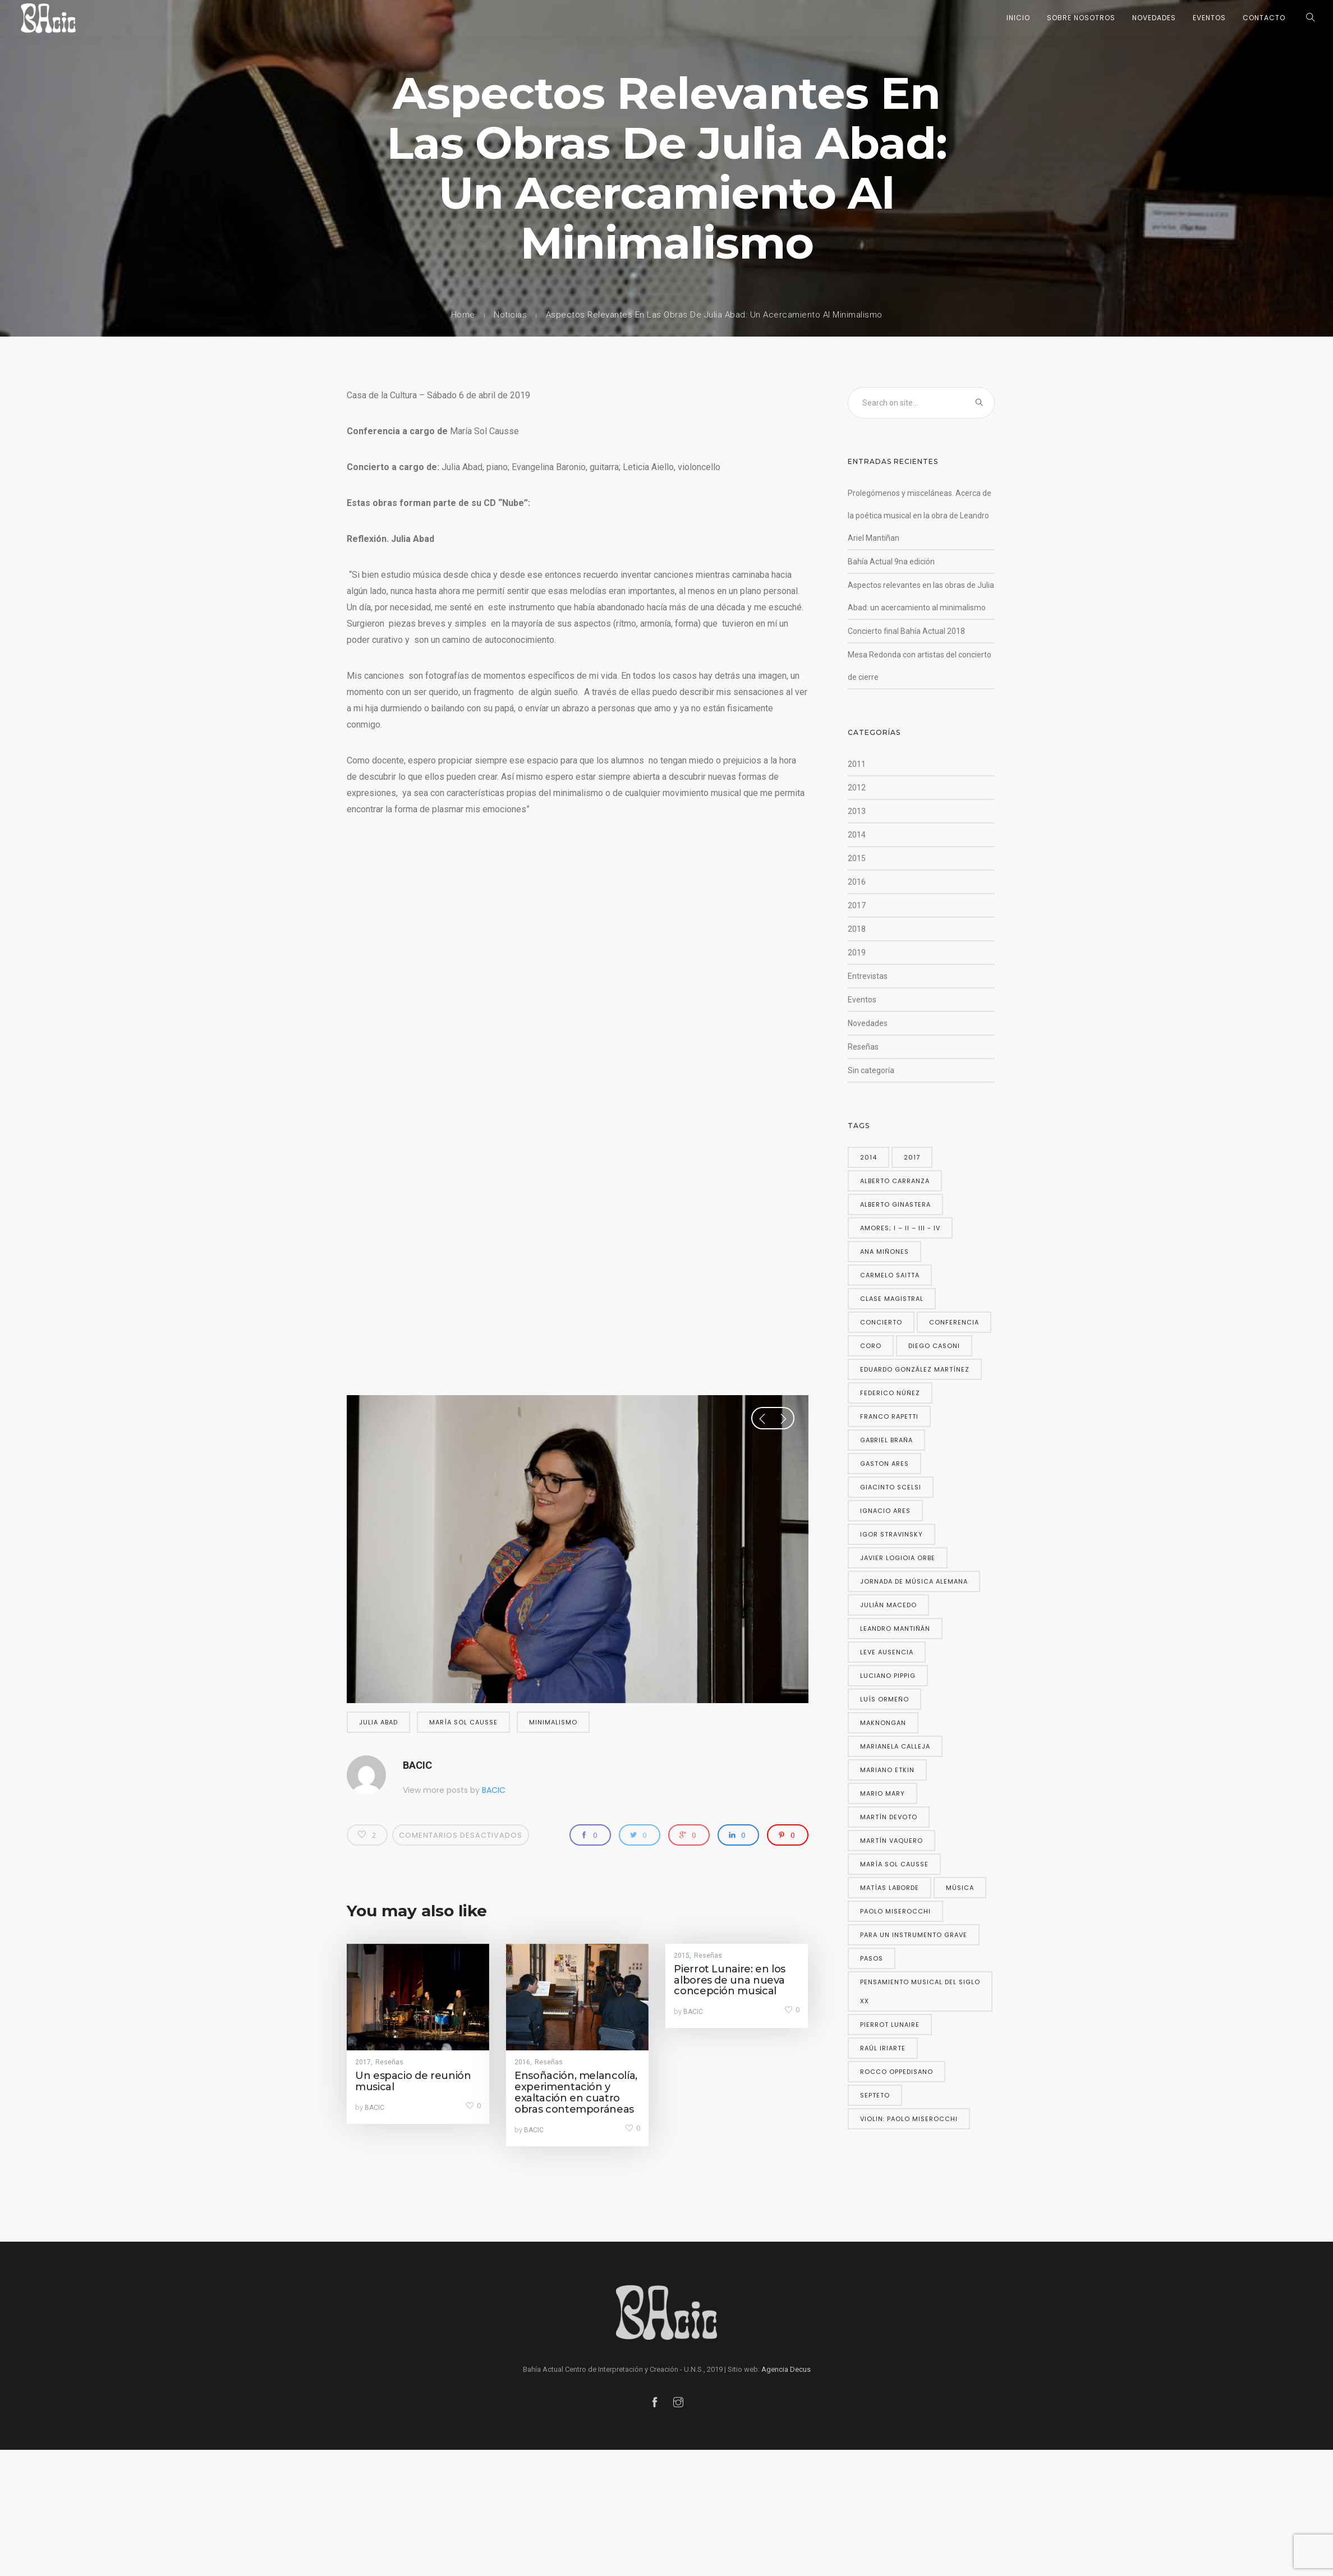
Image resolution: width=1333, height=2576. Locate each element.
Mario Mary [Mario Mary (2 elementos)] (882, 1793)
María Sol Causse (463, 1722)
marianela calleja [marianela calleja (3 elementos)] (895, 1746)
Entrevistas (868, 976)
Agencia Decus (786, 2369)
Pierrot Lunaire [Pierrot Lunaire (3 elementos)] (890, 2024)
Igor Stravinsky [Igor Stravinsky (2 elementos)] (891, 1534)
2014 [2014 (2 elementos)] (868, 1157)
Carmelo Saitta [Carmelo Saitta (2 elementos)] (890, 1275)
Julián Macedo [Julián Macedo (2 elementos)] (888, 1604)
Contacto (1264, 17)
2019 (857, 952)
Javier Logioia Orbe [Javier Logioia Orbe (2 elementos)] (897, 1557)
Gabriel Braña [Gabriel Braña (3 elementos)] (886, 1440)
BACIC (417, 1765)
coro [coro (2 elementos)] (870, 1345)
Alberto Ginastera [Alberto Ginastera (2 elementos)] (895, 1204)
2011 (857, 764)
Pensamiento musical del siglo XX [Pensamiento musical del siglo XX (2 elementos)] (920, 1991)
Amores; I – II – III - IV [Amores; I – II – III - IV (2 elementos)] (900, 1227)
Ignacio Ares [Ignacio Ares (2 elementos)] (885, 1510)
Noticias (510, 315)
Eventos (1209, 17)
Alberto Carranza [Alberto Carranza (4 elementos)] (895, 1180)
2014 (857, 834)
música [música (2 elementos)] (960, 1887)
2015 (682, 1955)
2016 (522, 2062)
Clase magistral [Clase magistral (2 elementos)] (891, 1298)
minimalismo (553, 1722)
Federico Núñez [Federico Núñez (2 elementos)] (890, 1392)
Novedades (1154, 17)
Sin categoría (871, 1070)
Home (463, 315)
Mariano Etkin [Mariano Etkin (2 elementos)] (887, 1769)
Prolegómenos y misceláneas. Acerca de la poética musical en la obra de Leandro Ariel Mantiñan (919, 515)
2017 (363, 2062)
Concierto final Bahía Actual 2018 (906, 631)
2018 (857, 928)
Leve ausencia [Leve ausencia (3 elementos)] (886, 1652)
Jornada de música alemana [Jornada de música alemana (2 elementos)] (914, 1581)
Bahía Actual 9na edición (891, 561)
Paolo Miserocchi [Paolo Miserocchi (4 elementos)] (895, 1911)
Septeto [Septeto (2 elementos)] (875, 2095)
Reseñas (389, 2062)
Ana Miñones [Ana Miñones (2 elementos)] (884, 1251)
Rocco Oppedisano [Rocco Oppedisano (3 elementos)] (896, 2071)
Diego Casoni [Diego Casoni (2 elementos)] (934, 1345)
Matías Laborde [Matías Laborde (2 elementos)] (889, 1887)
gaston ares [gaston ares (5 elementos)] (884, 1463)
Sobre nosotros (1081, 17)
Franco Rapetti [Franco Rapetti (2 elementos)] (889, 1416)
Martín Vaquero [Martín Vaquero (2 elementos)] (891, 1840)
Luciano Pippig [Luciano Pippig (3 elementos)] (888, 1675)
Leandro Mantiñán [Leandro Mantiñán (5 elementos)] (895, 1628)
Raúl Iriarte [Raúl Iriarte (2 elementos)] (882, 2048)
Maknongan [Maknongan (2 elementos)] (883, 1722)
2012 (857, 787)
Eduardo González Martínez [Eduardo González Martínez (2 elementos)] (914, 1369)
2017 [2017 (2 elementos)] (912, 1157)
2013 (857, 811)
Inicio (1018, 17)
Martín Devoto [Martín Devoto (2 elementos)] (888, 1817)
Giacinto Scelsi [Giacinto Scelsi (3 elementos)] (890, 1487)
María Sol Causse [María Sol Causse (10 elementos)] (894, 1864)
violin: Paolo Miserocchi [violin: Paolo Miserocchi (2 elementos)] (909, 2118)
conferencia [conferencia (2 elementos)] (954, 1322)
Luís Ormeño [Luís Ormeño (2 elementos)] (884, 1699)
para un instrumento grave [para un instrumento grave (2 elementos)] (913, 1934)
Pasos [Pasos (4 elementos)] (871, 1958)
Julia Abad (378, 1722)
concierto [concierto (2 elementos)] (881, 1322)
